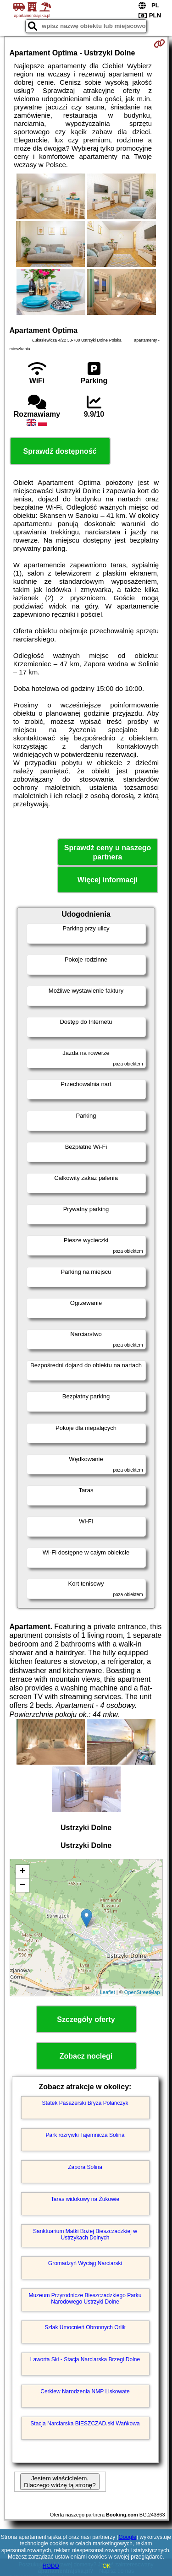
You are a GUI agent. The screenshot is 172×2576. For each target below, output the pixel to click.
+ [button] (22, 1872)
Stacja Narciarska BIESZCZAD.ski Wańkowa (84, 2423)
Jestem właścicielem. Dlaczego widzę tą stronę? (59, 2482)
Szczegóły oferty (86, 2019)
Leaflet (107, 1992)
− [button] (22, 1885)
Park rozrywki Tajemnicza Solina (85, 2135)
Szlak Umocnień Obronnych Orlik (85, 2327)
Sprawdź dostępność (59, 451)
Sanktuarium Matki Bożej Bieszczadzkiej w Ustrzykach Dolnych (85, 2234)
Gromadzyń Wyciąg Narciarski (85, 2263)
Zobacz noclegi (86, 2056)
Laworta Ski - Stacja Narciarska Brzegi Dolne (85, 2359)
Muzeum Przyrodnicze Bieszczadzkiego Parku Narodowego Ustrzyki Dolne (84, 2298)
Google (128, 2537)
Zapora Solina (85, 2167)
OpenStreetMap (142, 1992)
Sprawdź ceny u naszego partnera (107, 852)
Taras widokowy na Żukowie (85, 2199)
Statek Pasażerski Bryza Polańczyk (85, 2103)
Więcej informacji (108, 880)
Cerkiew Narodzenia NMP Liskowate (85, 2391)
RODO (51, 2566)
